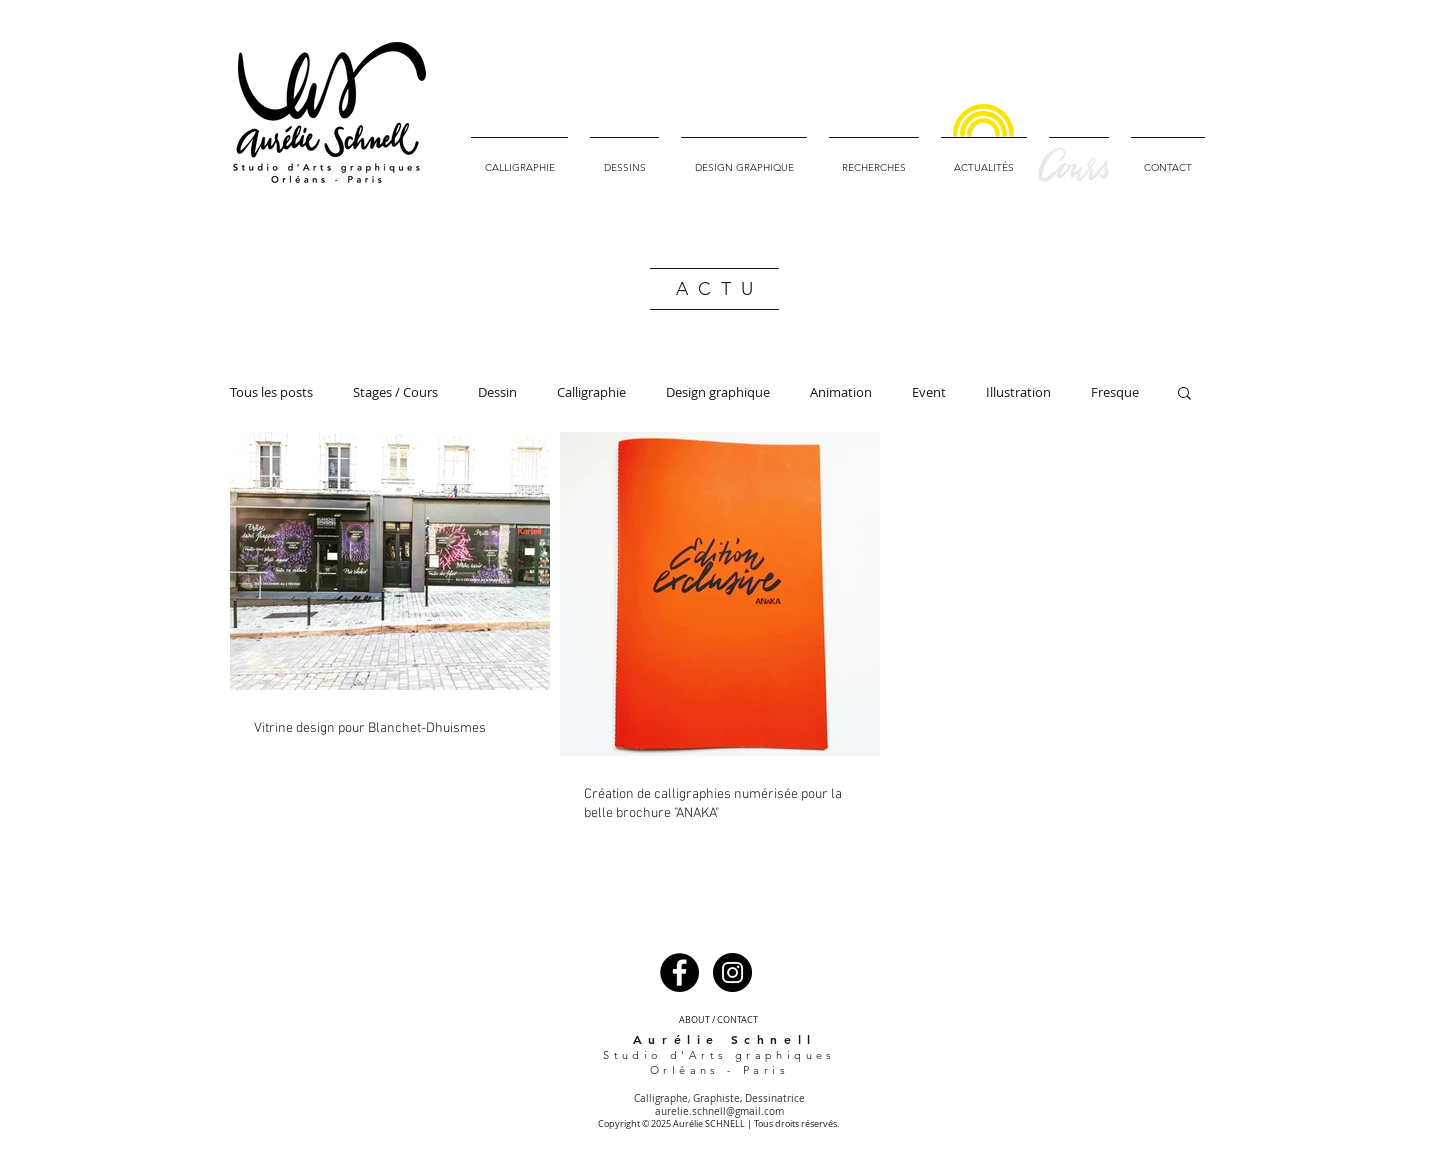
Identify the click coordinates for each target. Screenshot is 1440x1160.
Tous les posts (271, 392)
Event (929, 392)
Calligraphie (591, 392)
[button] (1184, 394)
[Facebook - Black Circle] (679, 972)
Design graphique (718, 392)
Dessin (497, 392)
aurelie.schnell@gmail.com (719, 1111)
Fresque (1115, 392)
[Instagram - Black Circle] (732, 972)
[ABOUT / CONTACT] (718, 1020)
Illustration (1018, 392)
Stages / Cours (395, 392)
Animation (841, 392)
